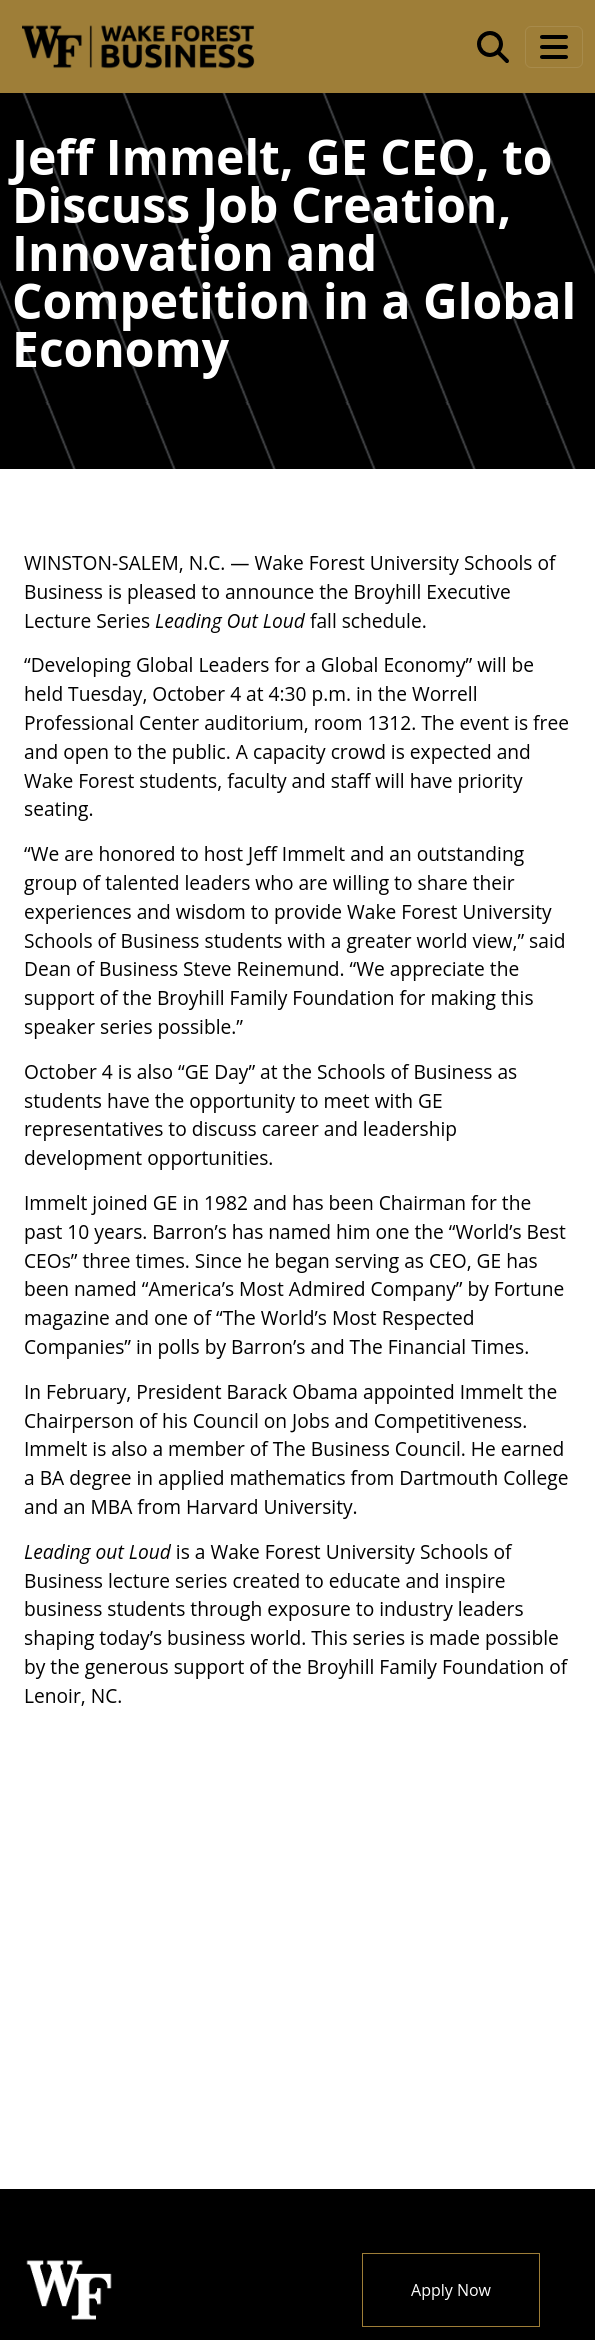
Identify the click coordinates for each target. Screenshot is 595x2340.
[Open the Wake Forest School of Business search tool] (493, 47)
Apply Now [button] (451, 2290)
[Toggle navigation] (554, 47)
